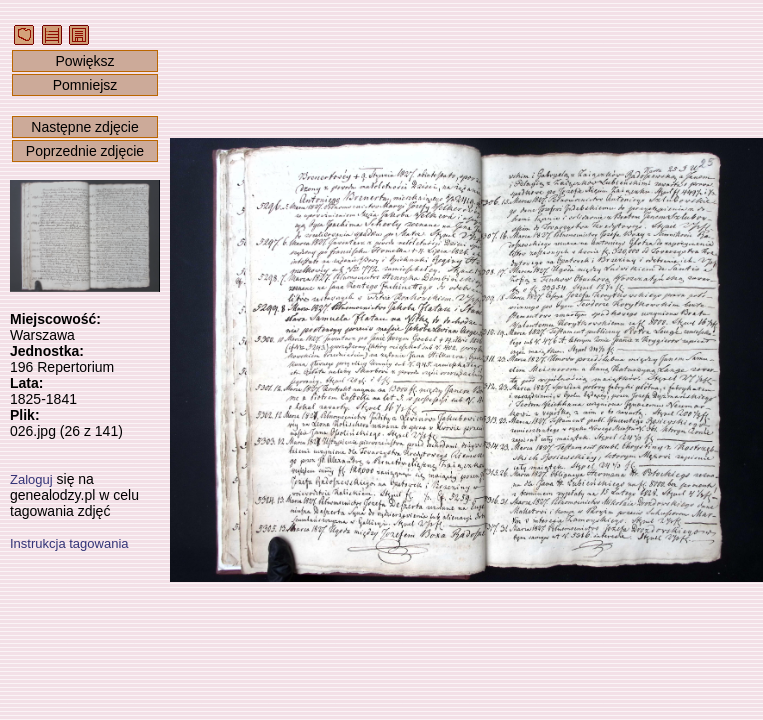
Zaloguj (31, 479)
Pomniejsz (85, 85)
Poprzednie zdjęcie (85, 151)
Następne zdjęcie (84, 127)
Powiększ (84, 61)
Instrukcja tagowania (69, 543)
